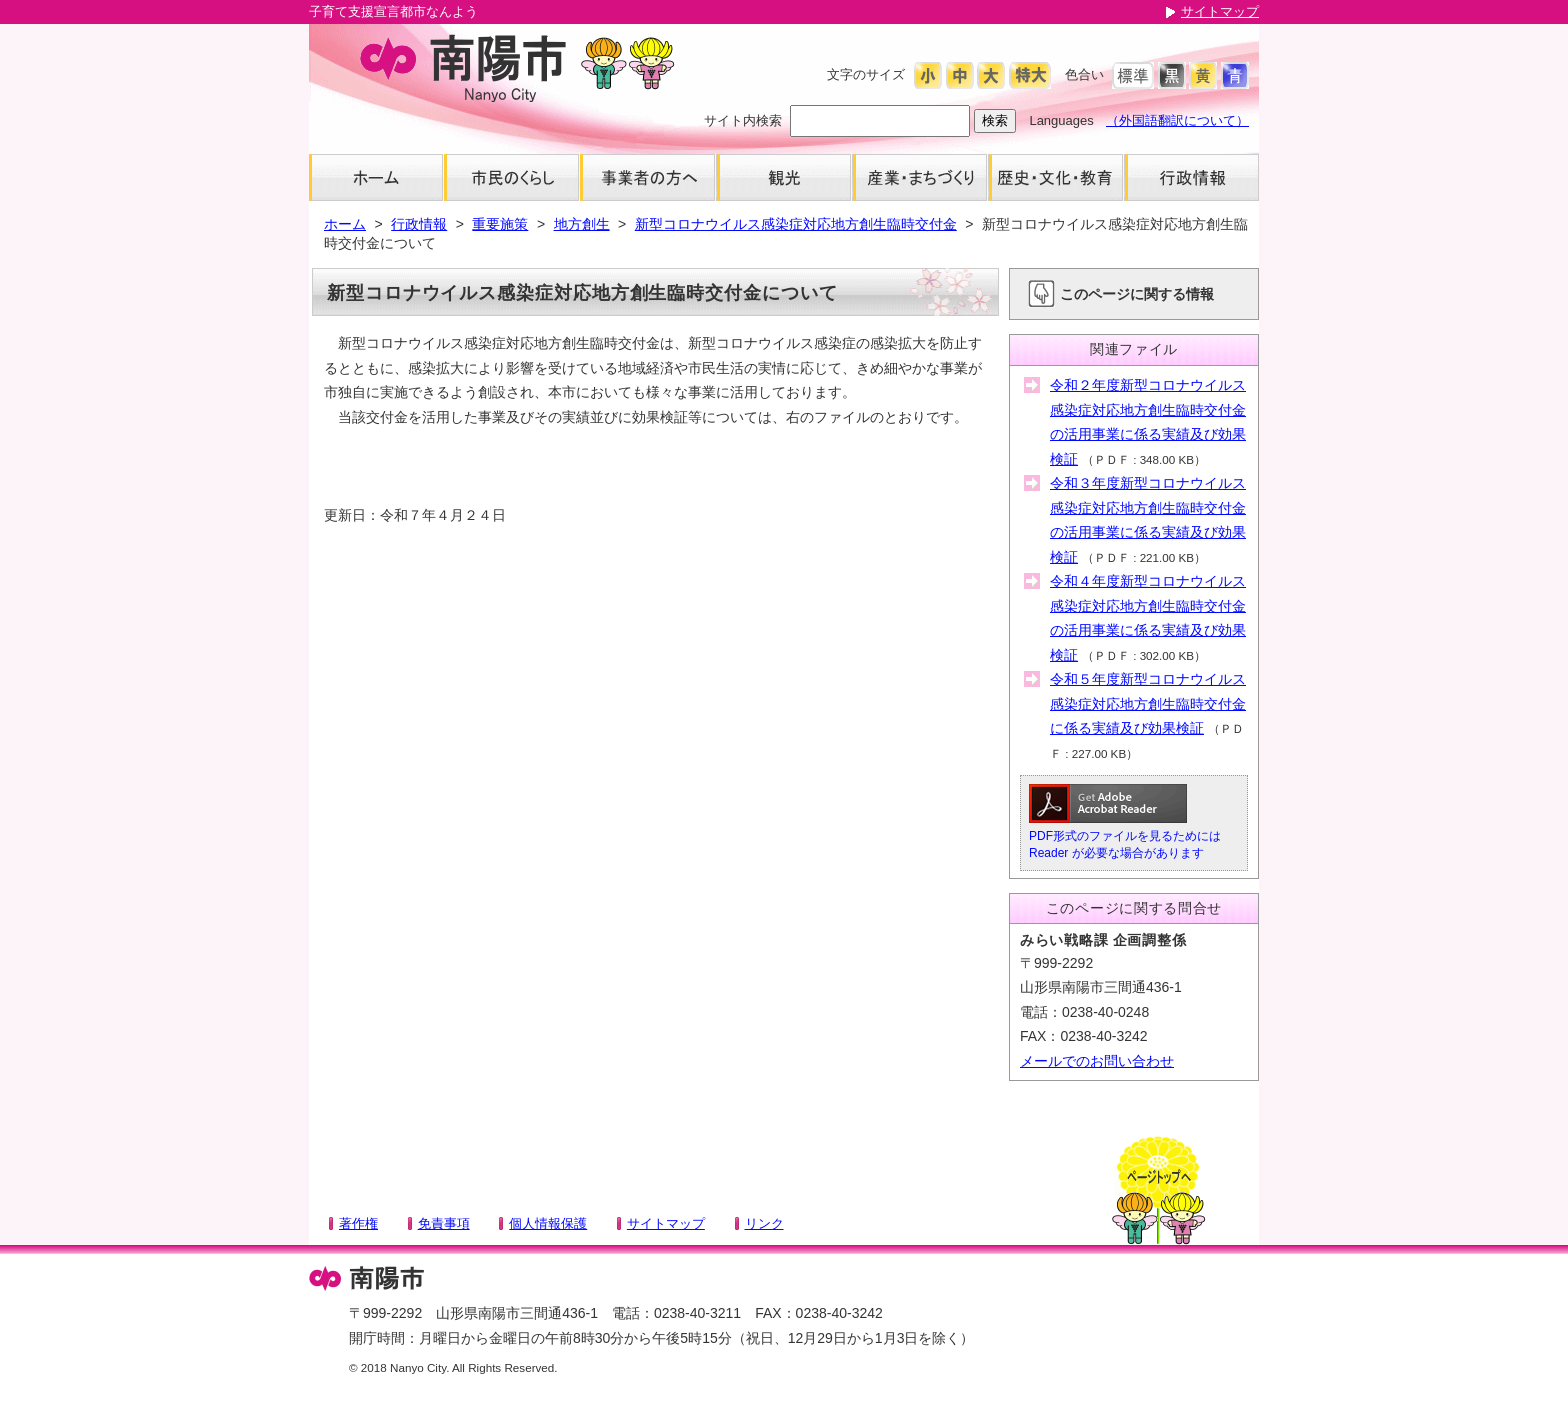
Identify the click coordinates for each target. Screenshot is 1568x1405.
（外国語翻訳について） (1177, 120)
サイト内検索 (743, 120)
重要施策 (500, 224)
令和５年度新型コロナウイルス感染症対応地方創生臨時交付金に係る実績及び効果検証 (1148, 703)
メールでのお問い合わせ (1097, 1061)
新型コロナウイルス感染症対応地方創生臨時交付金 (796, 224)
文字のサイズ (866, 74)
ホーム (345, 224)
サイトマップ (1220, 11)
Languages (1061, 120)
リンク (764, 1223)
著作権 (358, 1223)
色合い (1084, 74)
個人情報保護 (548, 1223)
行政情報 (419, 224)
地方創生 (582, 224)
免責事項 (444, 1223)
